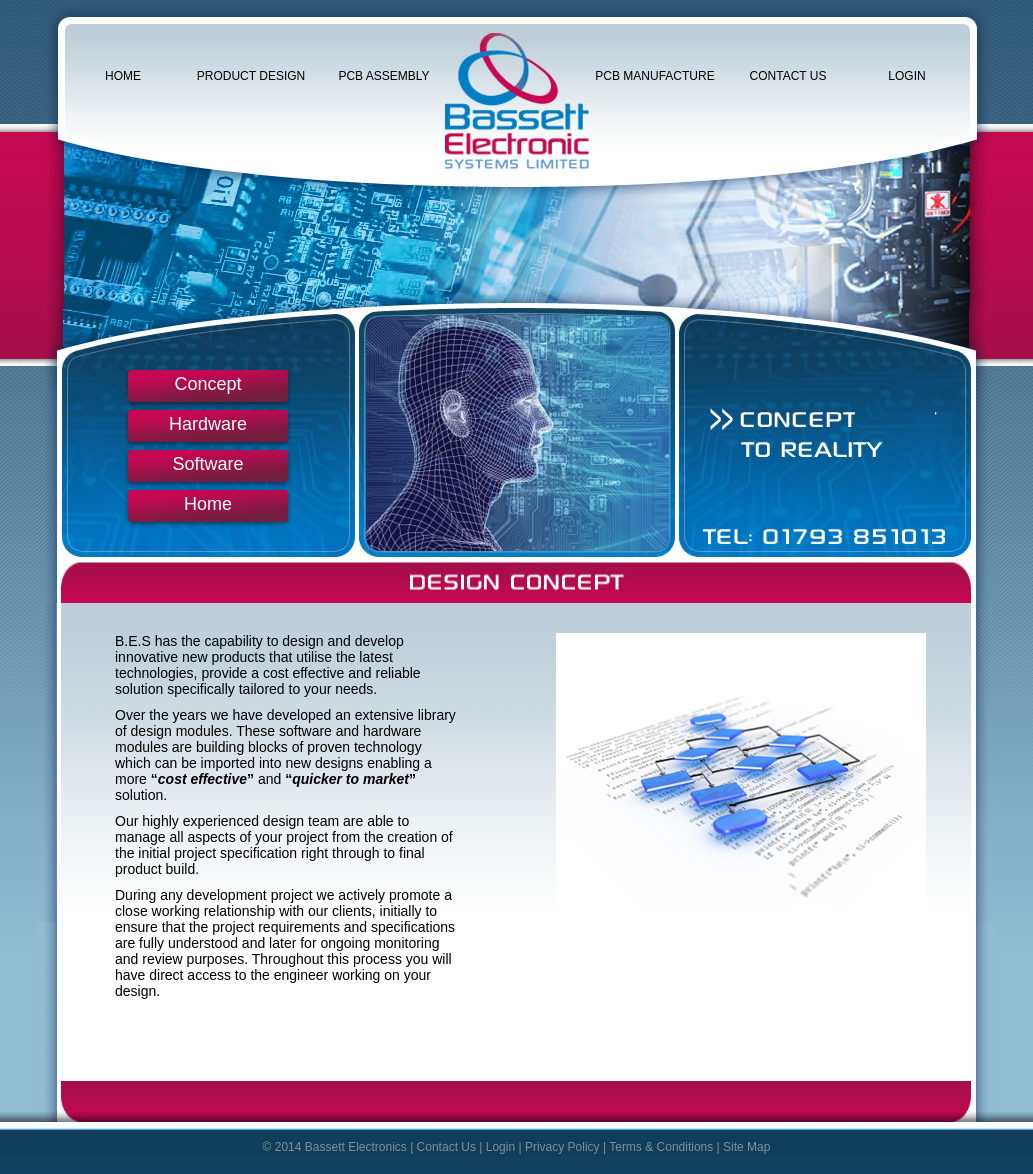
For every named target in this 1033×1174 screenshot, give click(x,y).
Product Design (251, 76)
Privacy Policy (562, 1147)
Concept (207, 384)
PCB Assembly (383, 76)
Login (906, 76)
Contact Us (788, 76)
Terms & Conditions (661, 1147)
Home (123, 76)
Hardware (208, 424)
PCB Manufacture (654, 76)
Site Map (746, 1147)
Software (207, 464)
